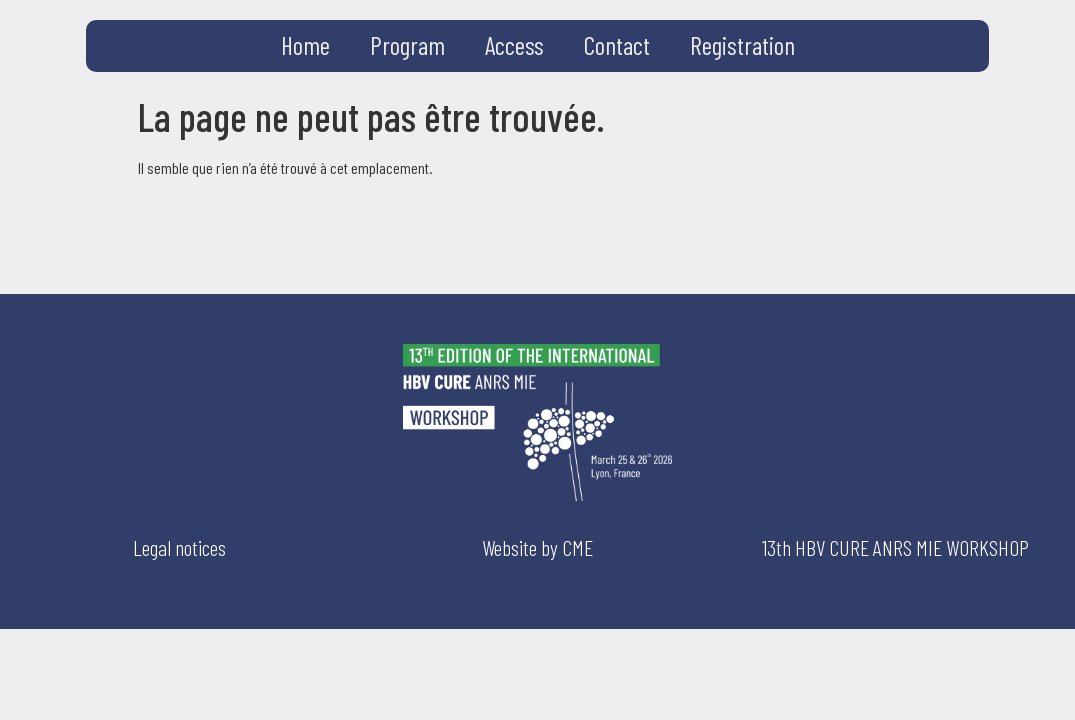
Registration (742, 45)
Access (514, 45)
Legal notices (179, 547)
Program (407, 45)
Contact (617, 45)
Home (305, 45)
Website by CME (537, 547)
